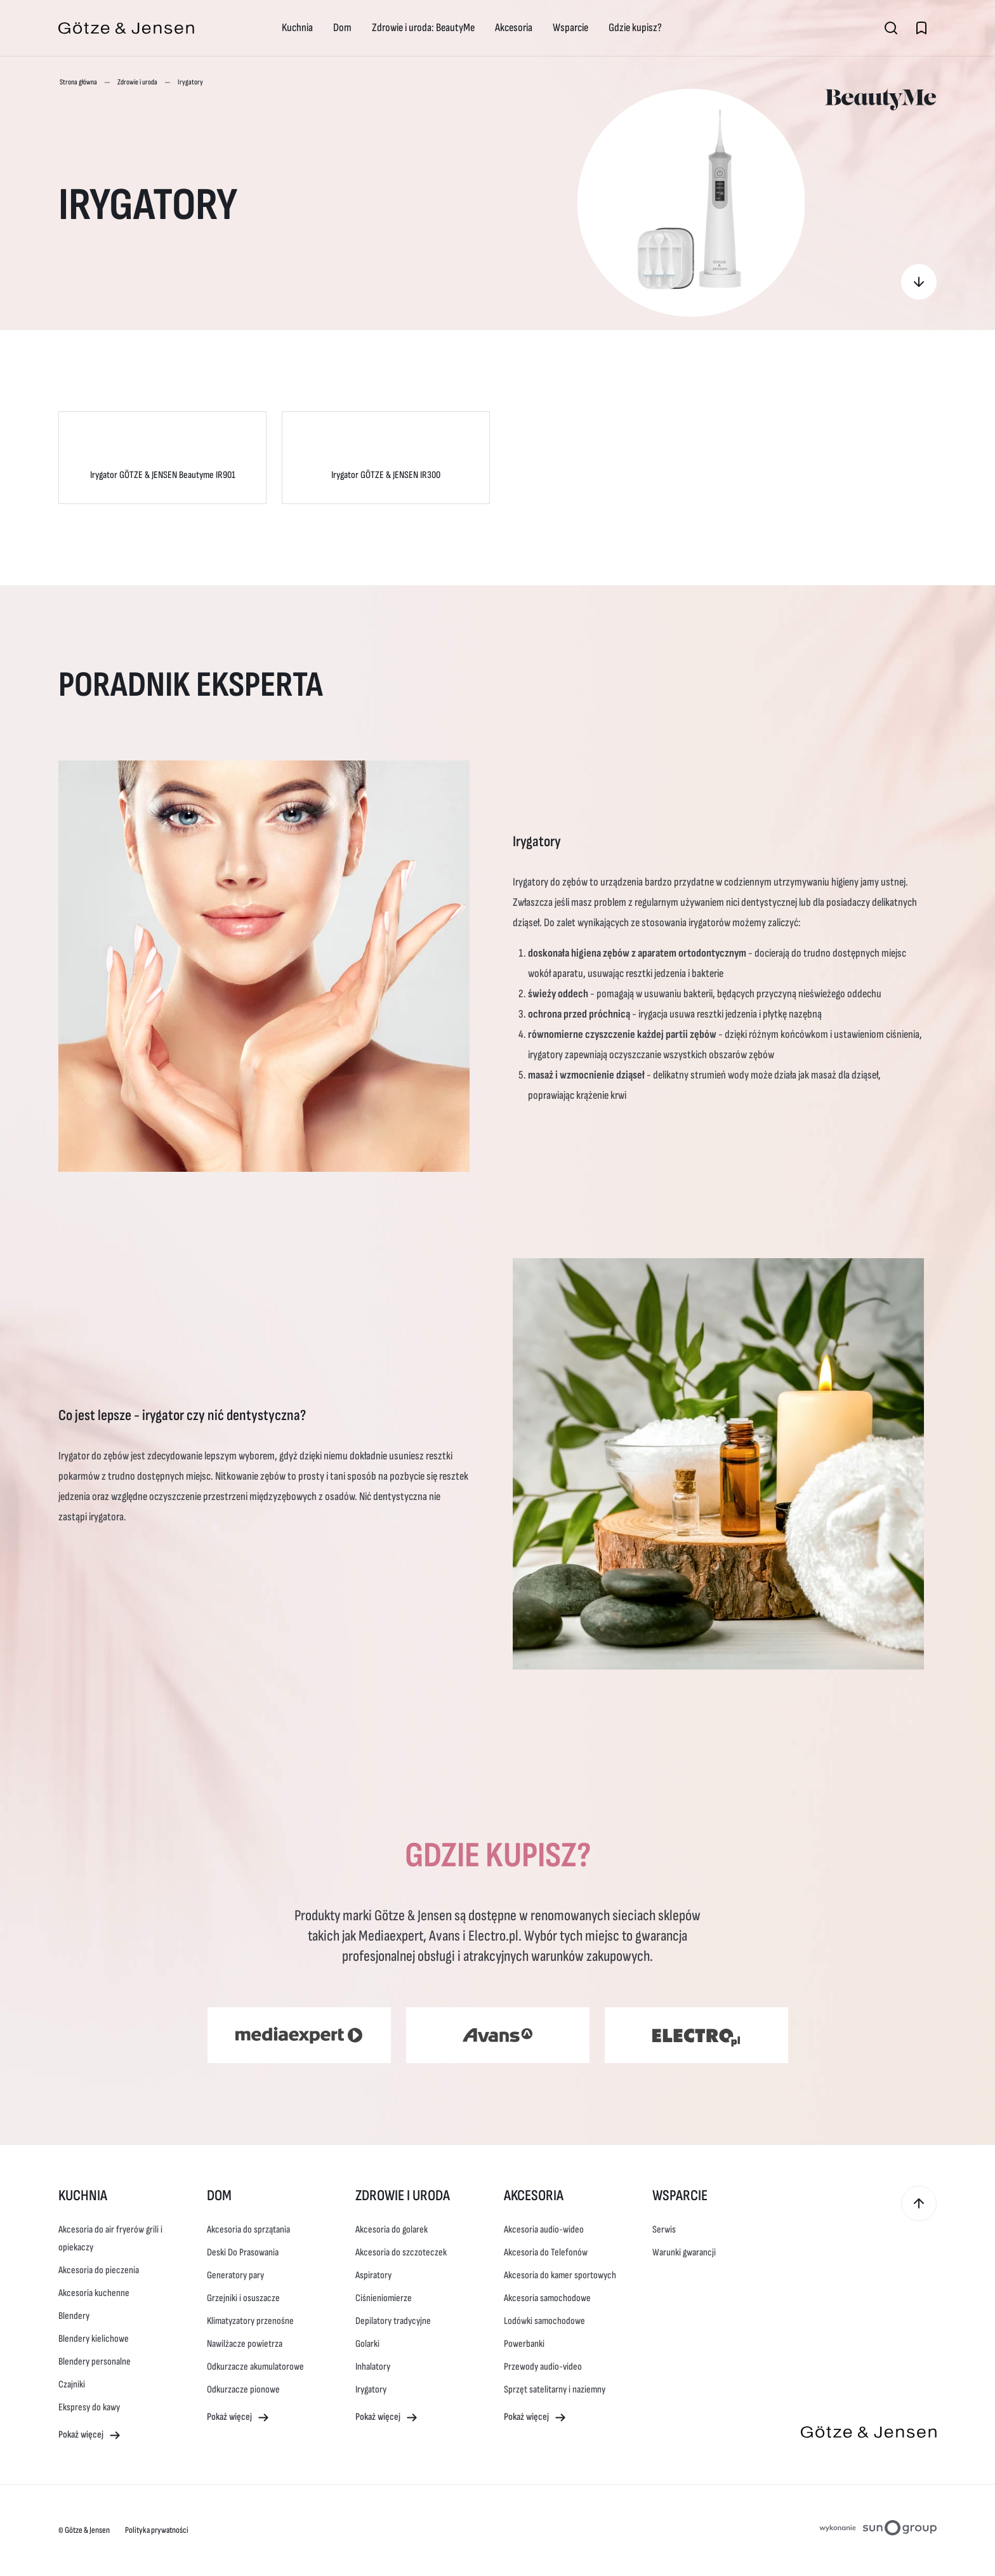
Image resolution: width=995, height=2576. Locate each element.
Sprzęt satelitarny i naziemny (554, 2390)
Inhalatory (372, 2367)
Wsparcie (570, 27)
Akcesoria (513, 27)
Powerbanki (524, 2344)
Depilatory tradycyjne (393, 2321)
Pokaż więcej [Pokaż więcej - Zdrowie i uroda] (386, 2417)
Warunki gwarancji (684, 2253)
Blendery (73, 2316)
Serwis (664, 2230)
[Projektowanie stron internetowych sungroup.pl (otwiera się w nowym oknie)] (878, 2530)
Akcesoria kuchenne (93, 2293)
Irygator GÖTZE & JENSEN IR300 (385, 475)
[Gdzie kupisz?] (919, 282)
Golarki (367, 2344)
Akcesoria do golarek (391, 2230)
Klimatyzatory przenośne (250, 2321)
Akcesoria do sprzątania (248, 2230)
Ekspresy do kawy (89, 2407)
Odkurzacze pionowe (243, 2390)
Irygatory (370, 2390)
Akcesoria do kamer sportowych (560, 2275)
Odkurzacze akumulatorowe (255, 2367)
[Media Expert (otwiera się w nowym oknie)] (299, 2035)
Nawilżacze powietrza (244, 2344)
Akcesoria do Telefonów (546, 2253)
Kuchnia (297, 27)
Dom (342, 27)
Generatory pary (235, 2275)
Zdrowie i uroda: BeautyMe (423, 27)
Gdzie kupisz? (635, 27)
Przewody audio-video (543, 2367)
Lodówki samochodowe (544, 2321)
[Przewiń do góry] (919, 2203)
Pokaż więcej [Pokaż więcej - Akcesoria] (535, 2417)
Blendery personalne (94, 2362)
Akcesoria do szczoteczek (401, 2253)
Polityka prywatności (156, 2530)
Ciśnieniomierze (383, 2298)
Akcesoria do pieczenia (98, 2270)
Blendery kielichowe (93, 2339)
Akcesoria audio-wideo (544, 2230)
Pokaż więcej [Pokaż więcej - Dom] (238, 2417)
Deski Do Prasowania (243, 2253)
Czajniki (71, 2385)
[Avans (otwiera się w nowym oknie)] (498, 2035)
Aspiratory (373, 2275)
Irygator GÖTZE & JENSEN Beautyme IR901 (162, 475)
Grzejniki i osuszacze (243, 2298)
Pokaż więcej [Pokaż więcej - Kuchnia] (89, 2435)
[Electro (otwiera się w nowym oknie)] (696, 2035)
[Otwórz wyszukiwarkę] (891, 28)
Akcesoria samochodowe (547, 2298)
